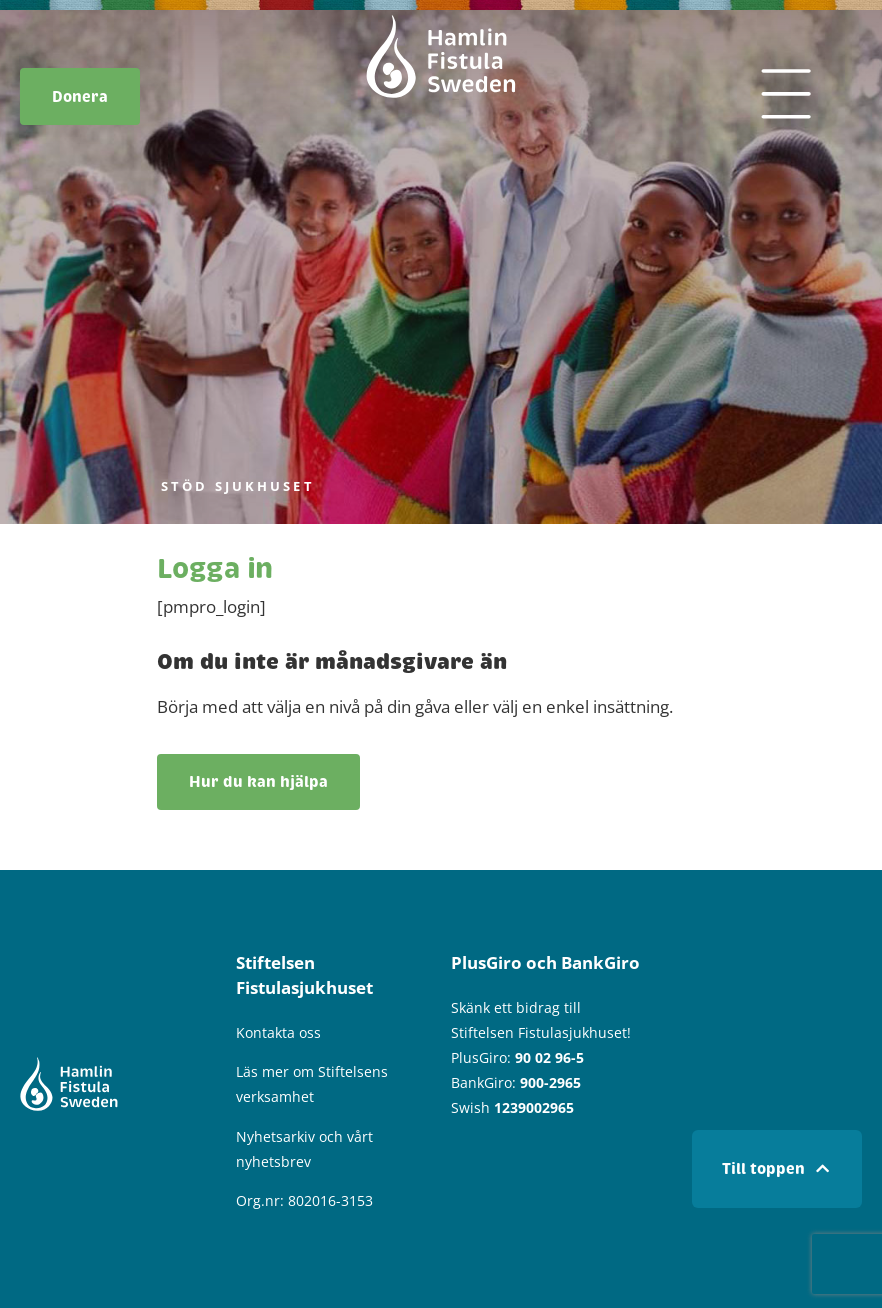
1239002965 (534, 1107)
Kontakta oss (278, 1032)
